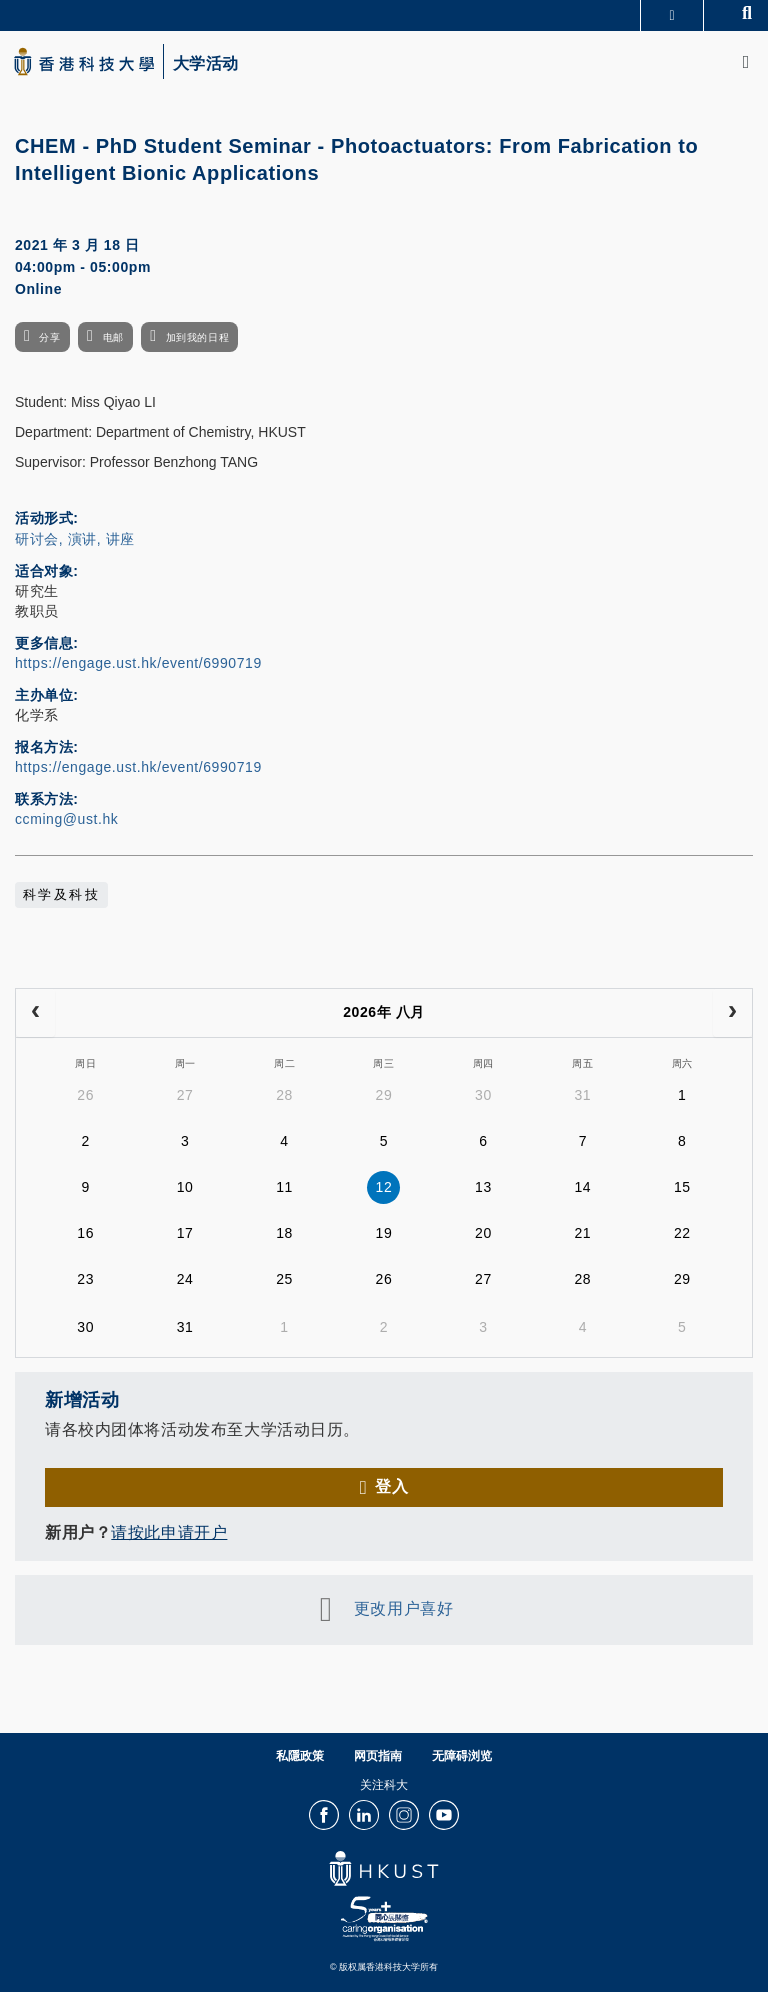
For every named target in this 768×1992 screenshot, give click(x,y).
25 (284, 1279)
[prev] (35, 1013)
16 (85, 1233)
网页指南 (378, 1756)
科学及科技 (61, 895)
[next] (732, 1013)
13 (483, 1187)
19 (384, 1233)
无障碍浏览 (462, 1756)
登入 (391, 1486)
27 (185, 1095)
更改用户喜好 (403, 1608)
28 (284, 1095)
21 (582, 1233)
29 (384, 1095)
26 (85, 1095)
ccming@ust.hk (66, 819)
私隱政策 (300, 1756)
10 (185, 1187)
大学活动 (206, 64)
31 (582, 1095)
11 (284, 1187)
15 (682, 1187)
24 (185, 1279)
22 (682, 1233)
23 (85, 1279)
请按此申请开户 (169, 1532)
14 (582, 1187)
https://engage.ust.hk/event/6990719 (138, 663)
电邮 (113, 337)
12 (384, 1187)
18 (284, 1233)
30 (483, 1095)
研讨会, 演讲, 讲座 (75, 539)
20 (483, 1233)
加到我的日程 (197, 337)
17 (185, 1233)
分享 (49, 337)
